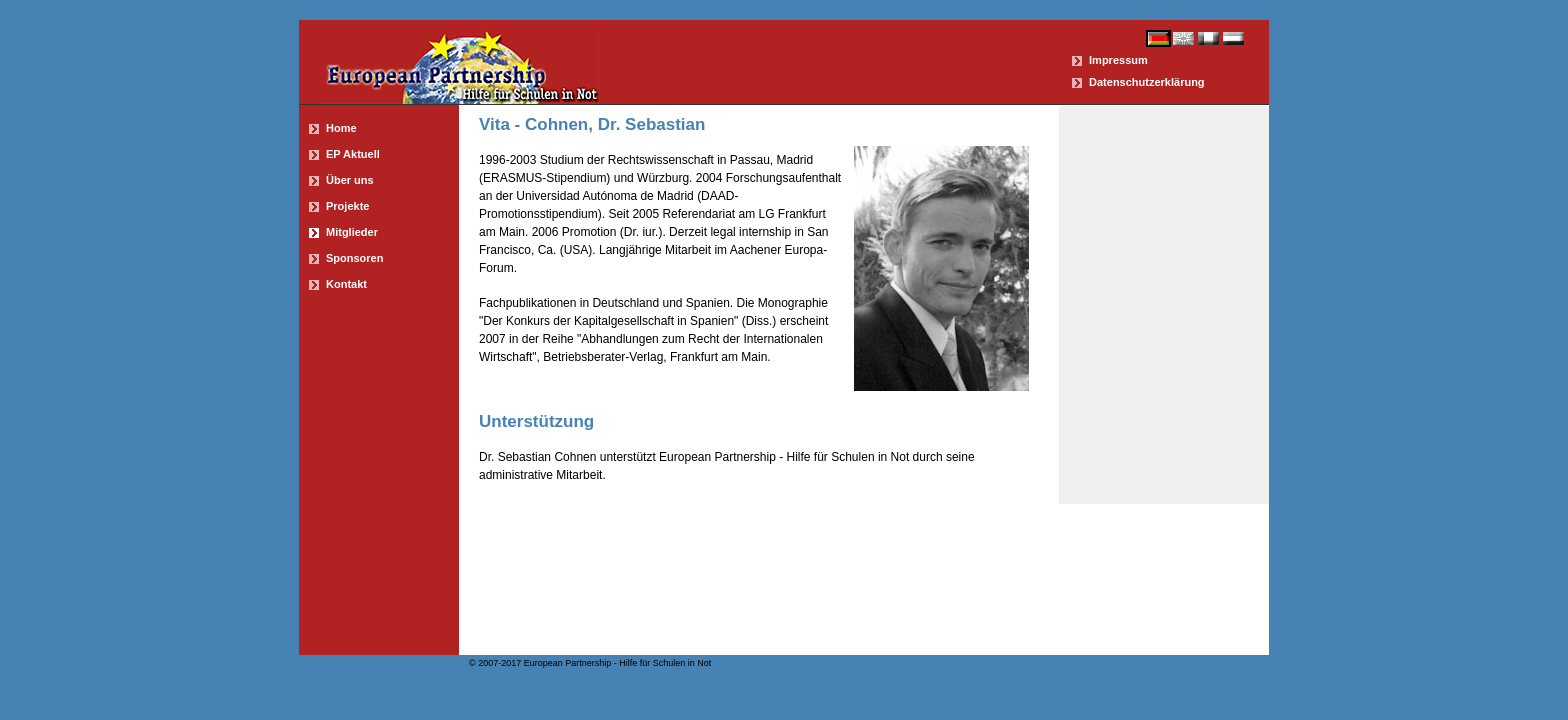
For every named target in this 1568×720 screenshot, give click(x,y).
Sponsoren (354, 258)
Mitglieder (352, 232)
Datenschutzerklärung (1147, 82)
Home (341, 128)
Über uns (350, 180)
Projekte (347, 206)
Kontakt (346, 284)
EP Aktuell (353, 154)
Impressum (1118, 60)
